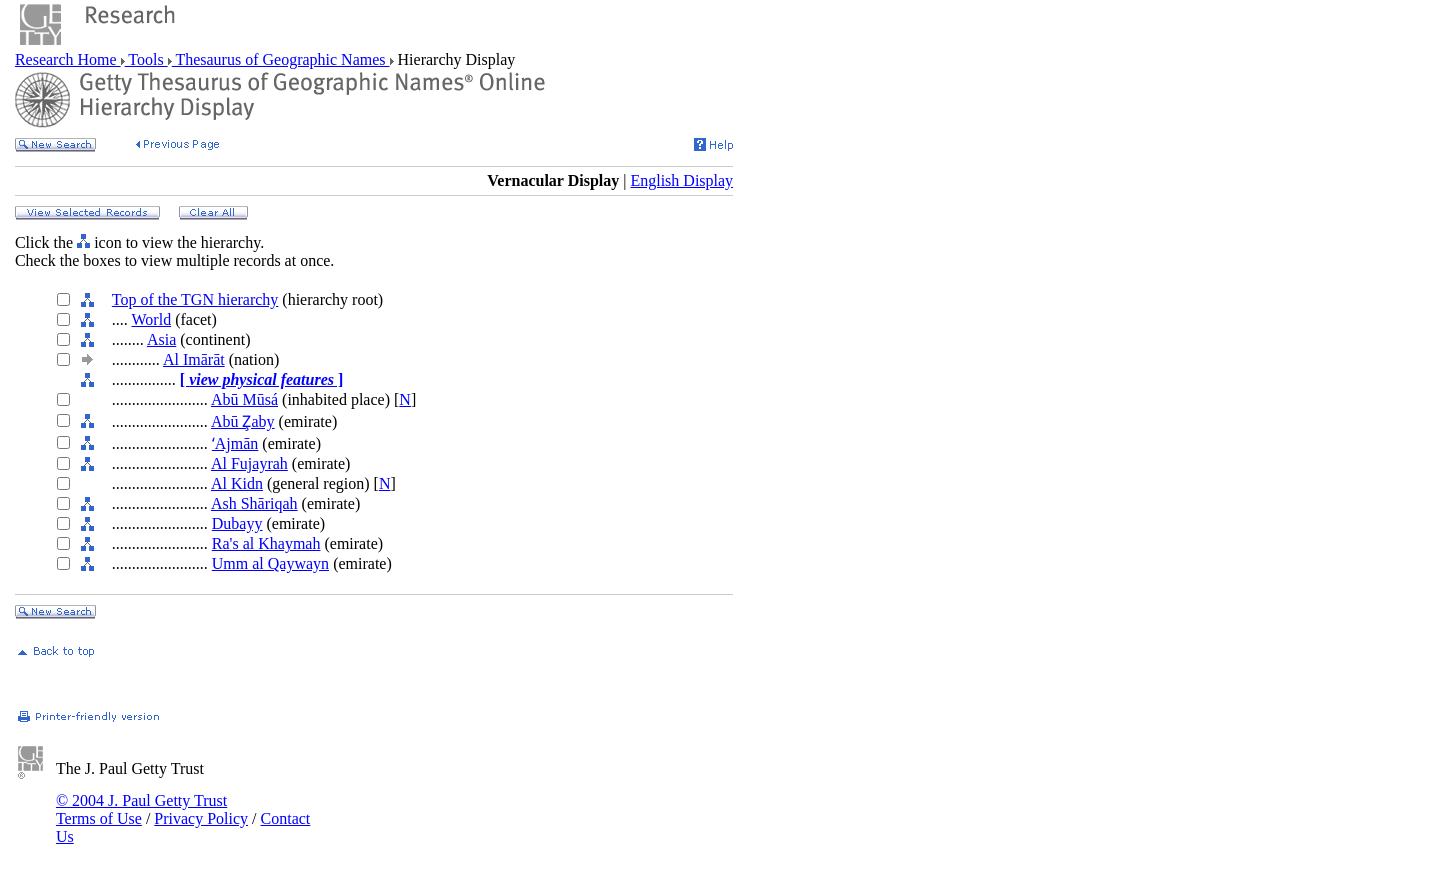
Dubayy (237, 523)
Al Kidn (237, 483)
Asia (161, 339)
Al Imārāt (194, 359)
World (152, 319)
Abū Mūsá (244, 399)
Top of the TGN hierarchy (195, 299)
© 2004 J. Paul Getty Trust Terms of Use (141, 809)
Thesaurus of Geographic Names (281, 59)
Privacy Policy (201, 818)
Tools (146, 59)
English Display (681, 180)
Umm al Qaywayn (270, 563)
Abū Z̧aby (243, 421)
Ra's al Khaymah (266, 543)
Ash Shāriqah (254, 503)
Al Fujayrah (249, 463)
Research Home (68, 59)
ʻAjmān (235, 443)
